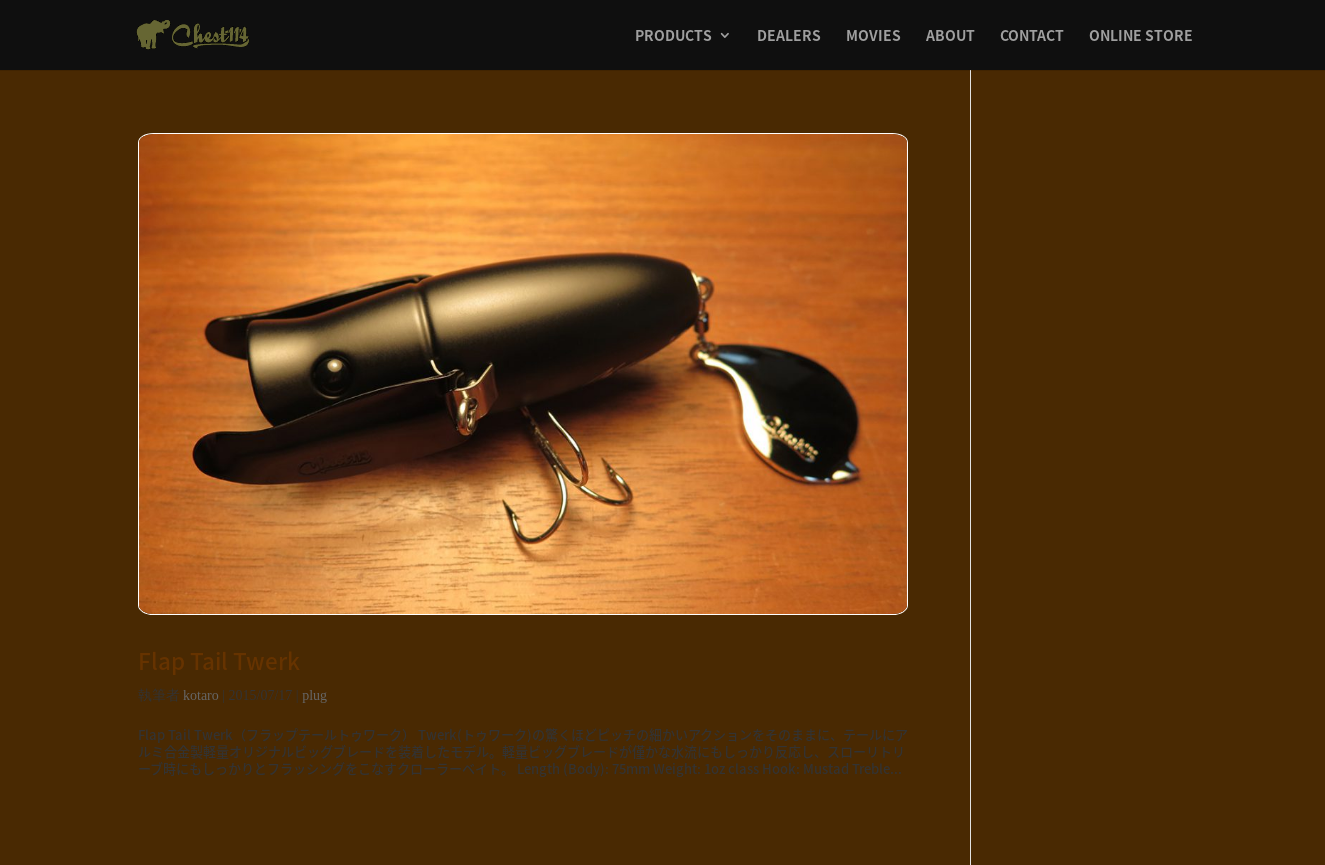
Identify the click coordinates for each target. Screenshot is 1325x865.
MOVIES (873, 36)
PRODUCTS (673, 36)
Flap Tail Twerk (219, 660)
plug (314, 695)
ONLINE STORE (1141, 36)
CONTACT (1032, 36)
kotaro (201, 695)
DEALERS (789, 36)
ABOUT (950, 36)
